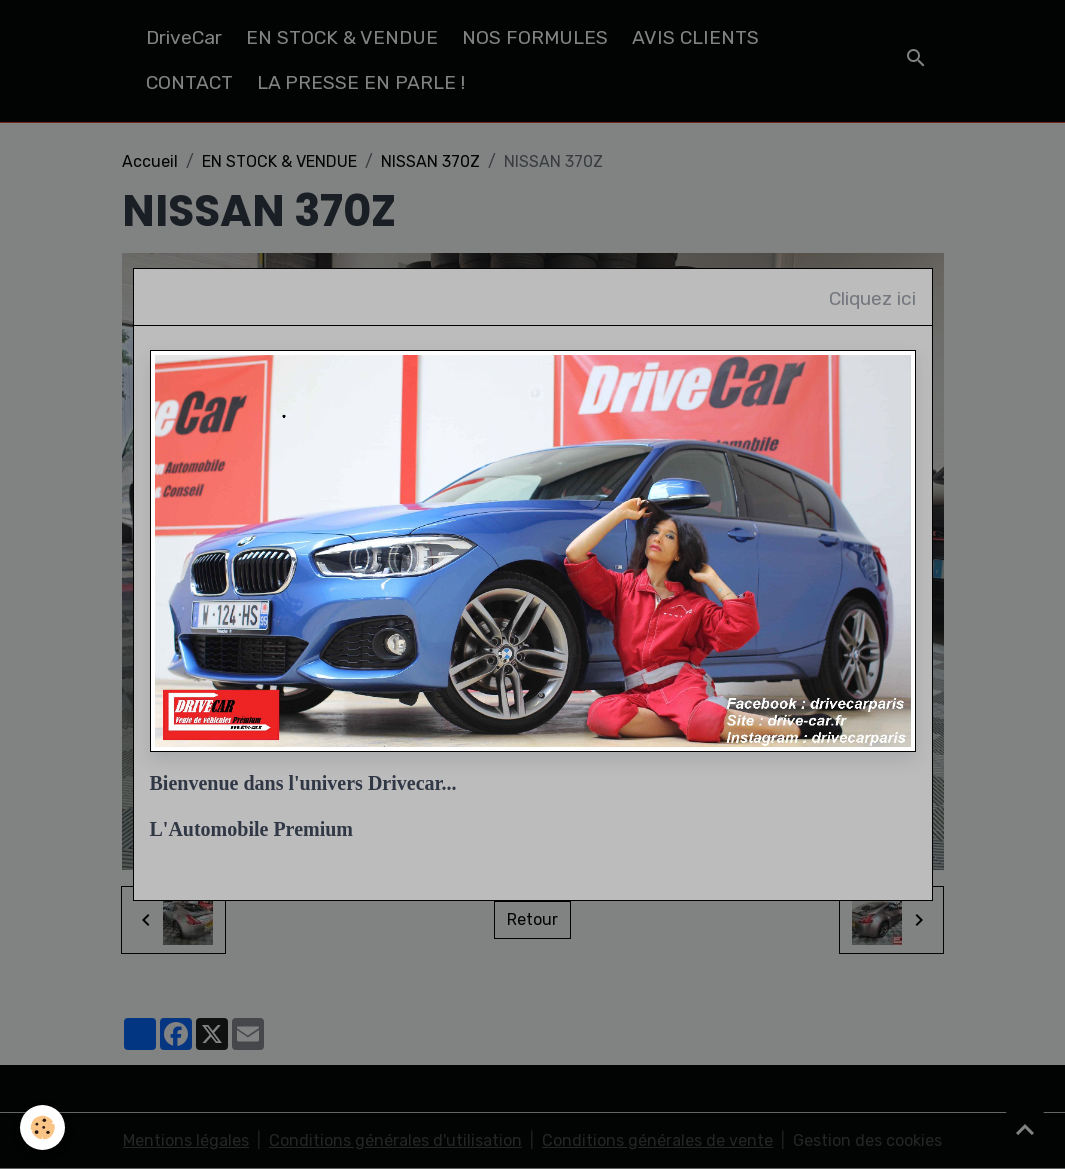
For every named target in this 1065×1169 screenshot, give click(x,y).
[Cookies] (42, 1127)
